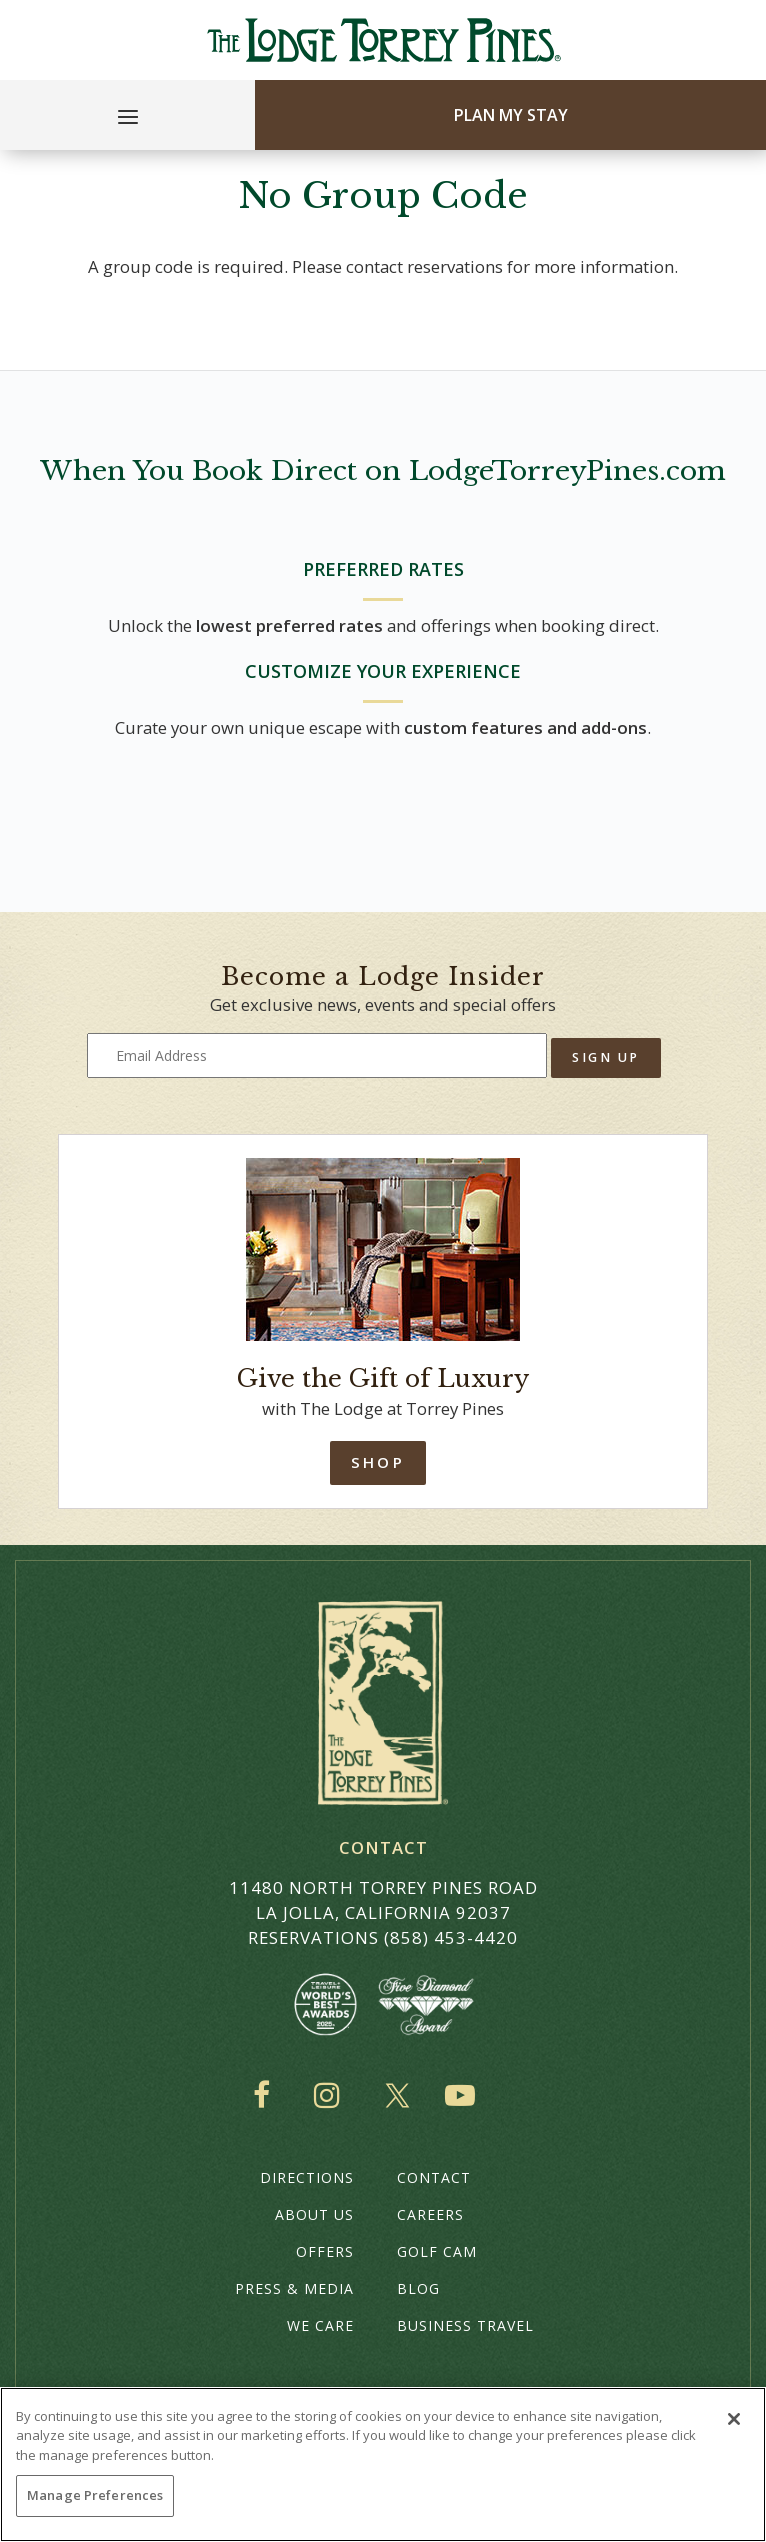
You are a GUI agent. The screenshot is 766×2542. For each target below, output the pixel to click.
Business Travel (465, 2325)
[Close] (734, 2419)
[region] (383, 2464)
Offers (325, 2251)
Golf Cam (437, 2251)
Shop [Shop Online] (377, 1462)
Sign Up (606, 1057)
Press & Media (294, 2288)
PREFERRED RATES (383, 569)
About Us (314, 2214)
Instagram (332, 2095)
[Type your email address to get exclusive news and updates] (317, 1055)
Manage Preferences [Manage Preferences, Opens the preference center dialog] (95, 2495)
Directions (307, 2177)
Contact (434, 2177)
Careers (430, 2214)
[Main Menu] (128, 120)
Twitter (397, 2095)
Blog (418, 2288)
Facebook (266, 2095)
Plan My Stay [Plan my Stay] (511, 115)
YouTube (464, 2095)
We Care (320, 2325)
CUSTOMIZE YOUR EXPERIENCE (383, 671)
